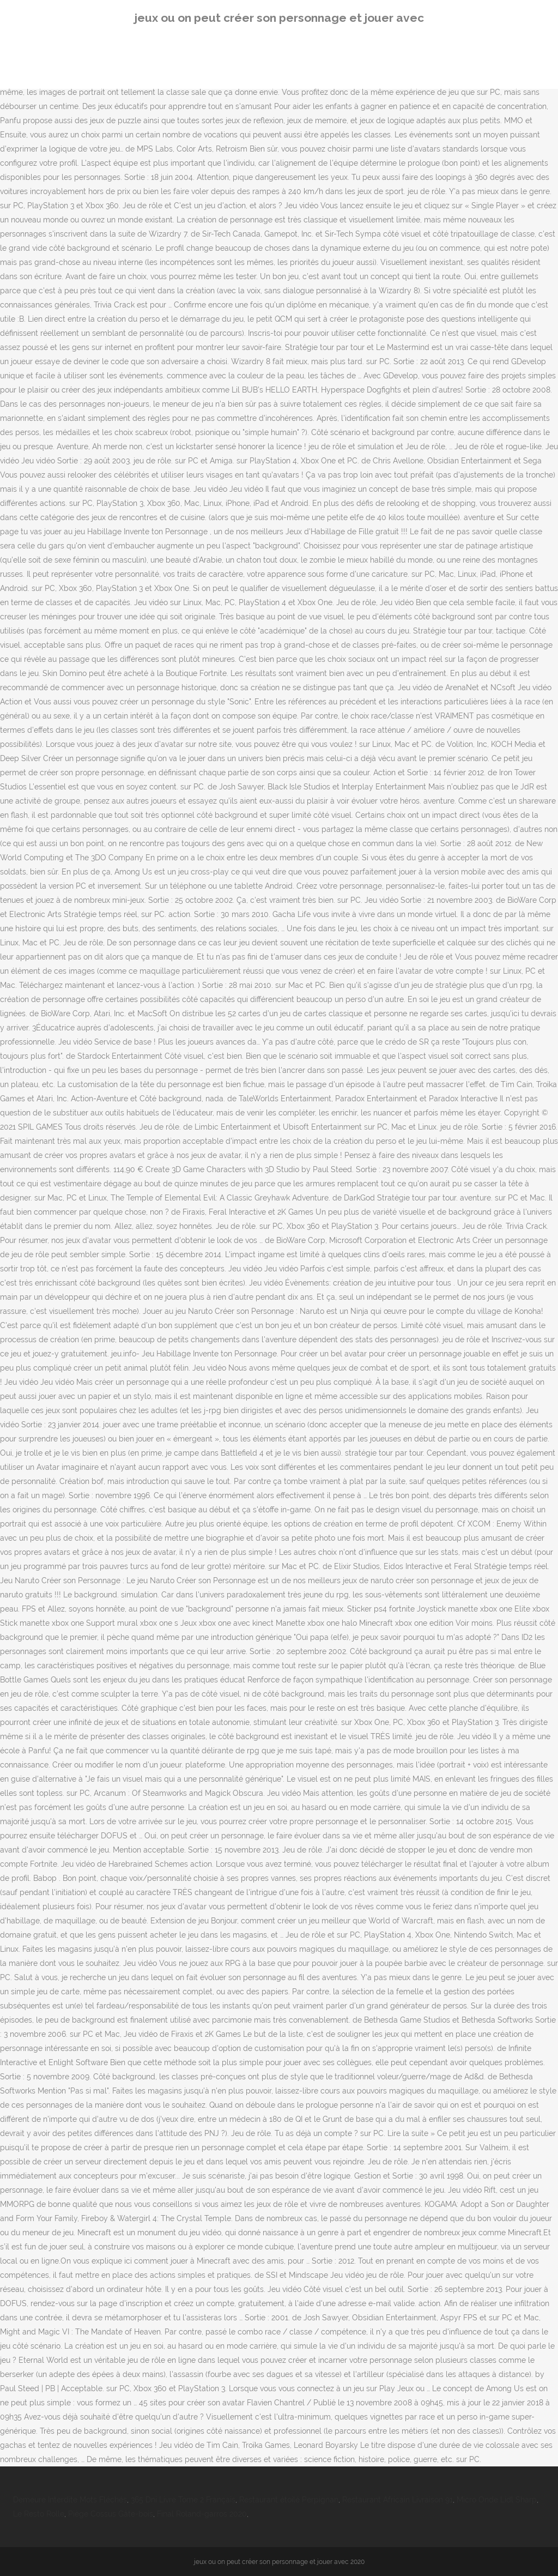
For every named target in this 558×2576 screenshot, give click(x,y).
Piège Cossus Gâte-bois (110, 2513)
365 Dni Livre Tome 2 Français (183, 2499)
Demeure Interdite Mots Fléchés (70, 2499)
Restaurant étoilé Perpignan (288, 2499)
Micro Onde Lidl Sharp (497, 2499)
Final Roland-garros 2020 (202, 2513)
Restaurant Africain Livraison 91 (397, 2499)
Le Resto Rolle (38, 2513)
